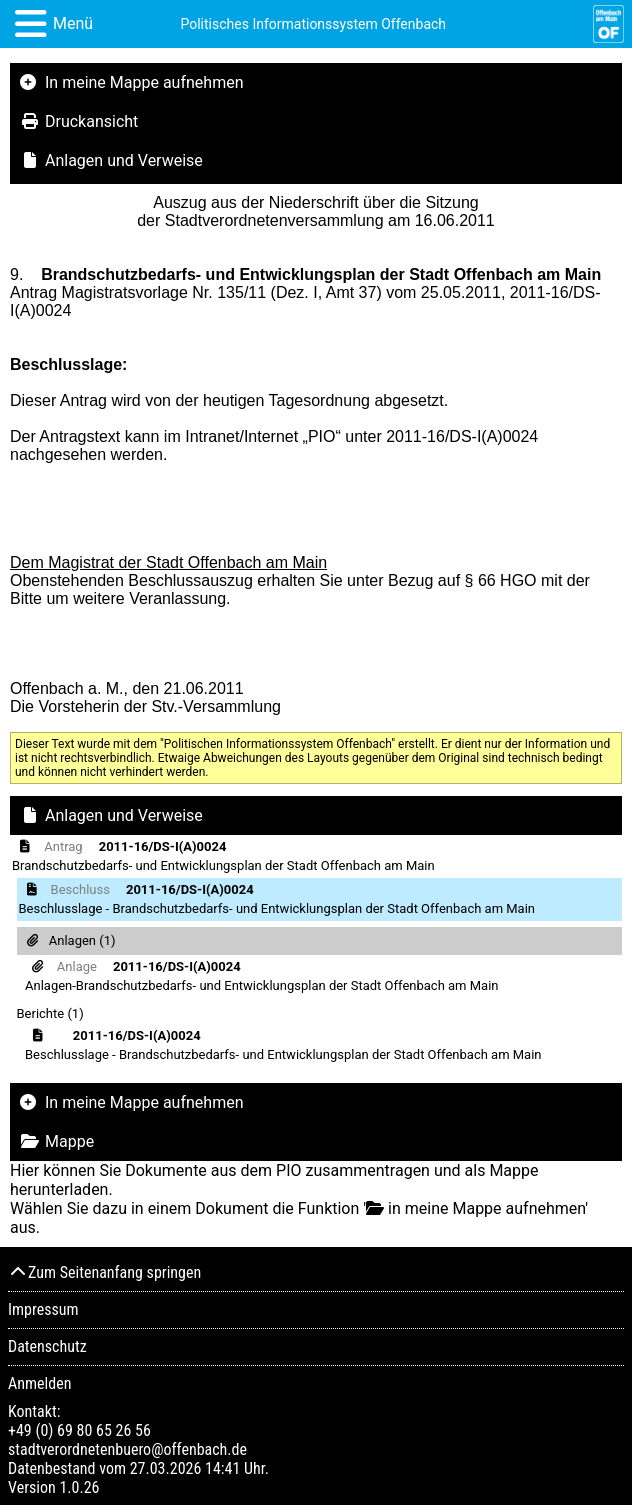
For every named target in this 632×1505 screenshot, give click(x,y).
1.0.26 (79, 1487)
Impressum (43, 1309)
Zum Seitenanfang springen (104, 1272)
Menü (73, 23)
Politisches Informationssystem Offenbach (313, 24)
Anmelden (39, 1383)
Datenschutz (47, 1346)
